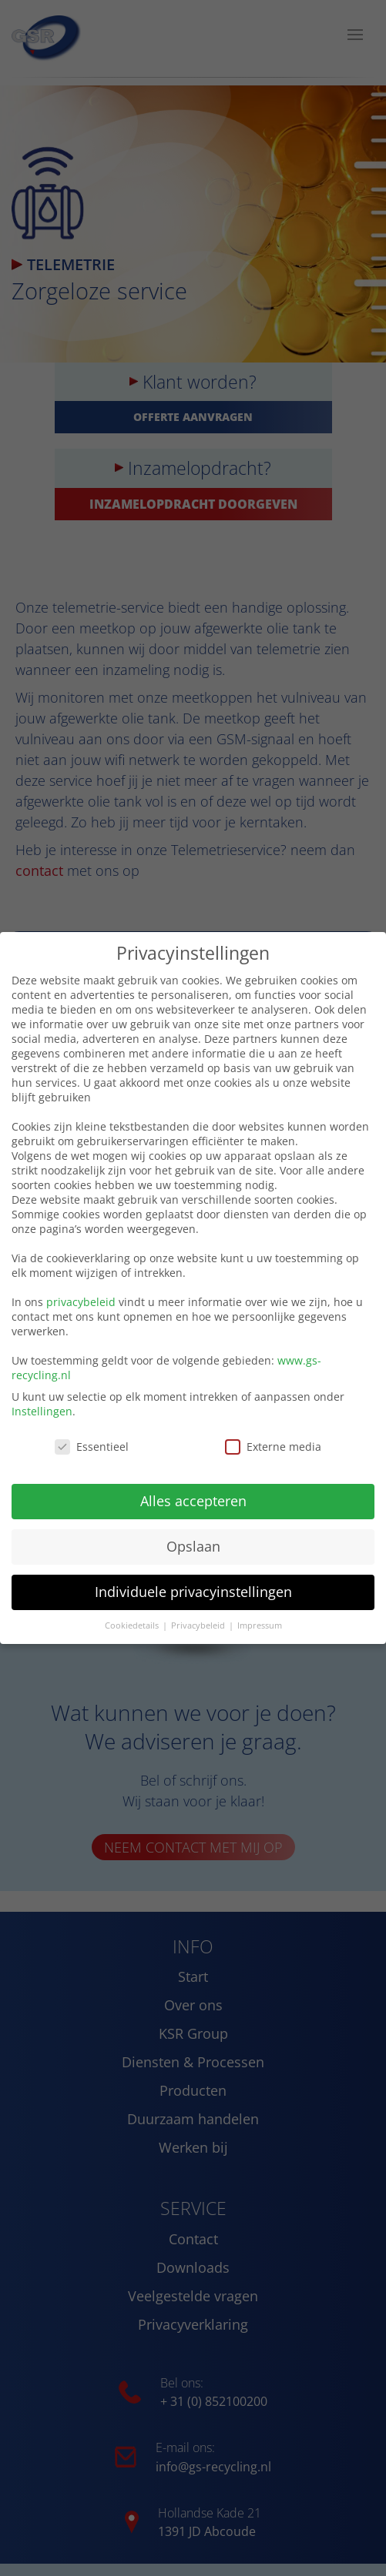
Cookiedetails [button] (133, 1623)
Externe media (273, 1445)
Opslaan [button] (193, 1544)
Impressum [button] (259, 1623)
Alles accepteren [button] (193, 1499)
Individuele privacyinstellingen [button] (193, 1589)
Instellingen (42, 1409)
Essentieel (92, 1445)
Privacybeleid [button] (199, 1623)
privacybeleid (81, 1300)
